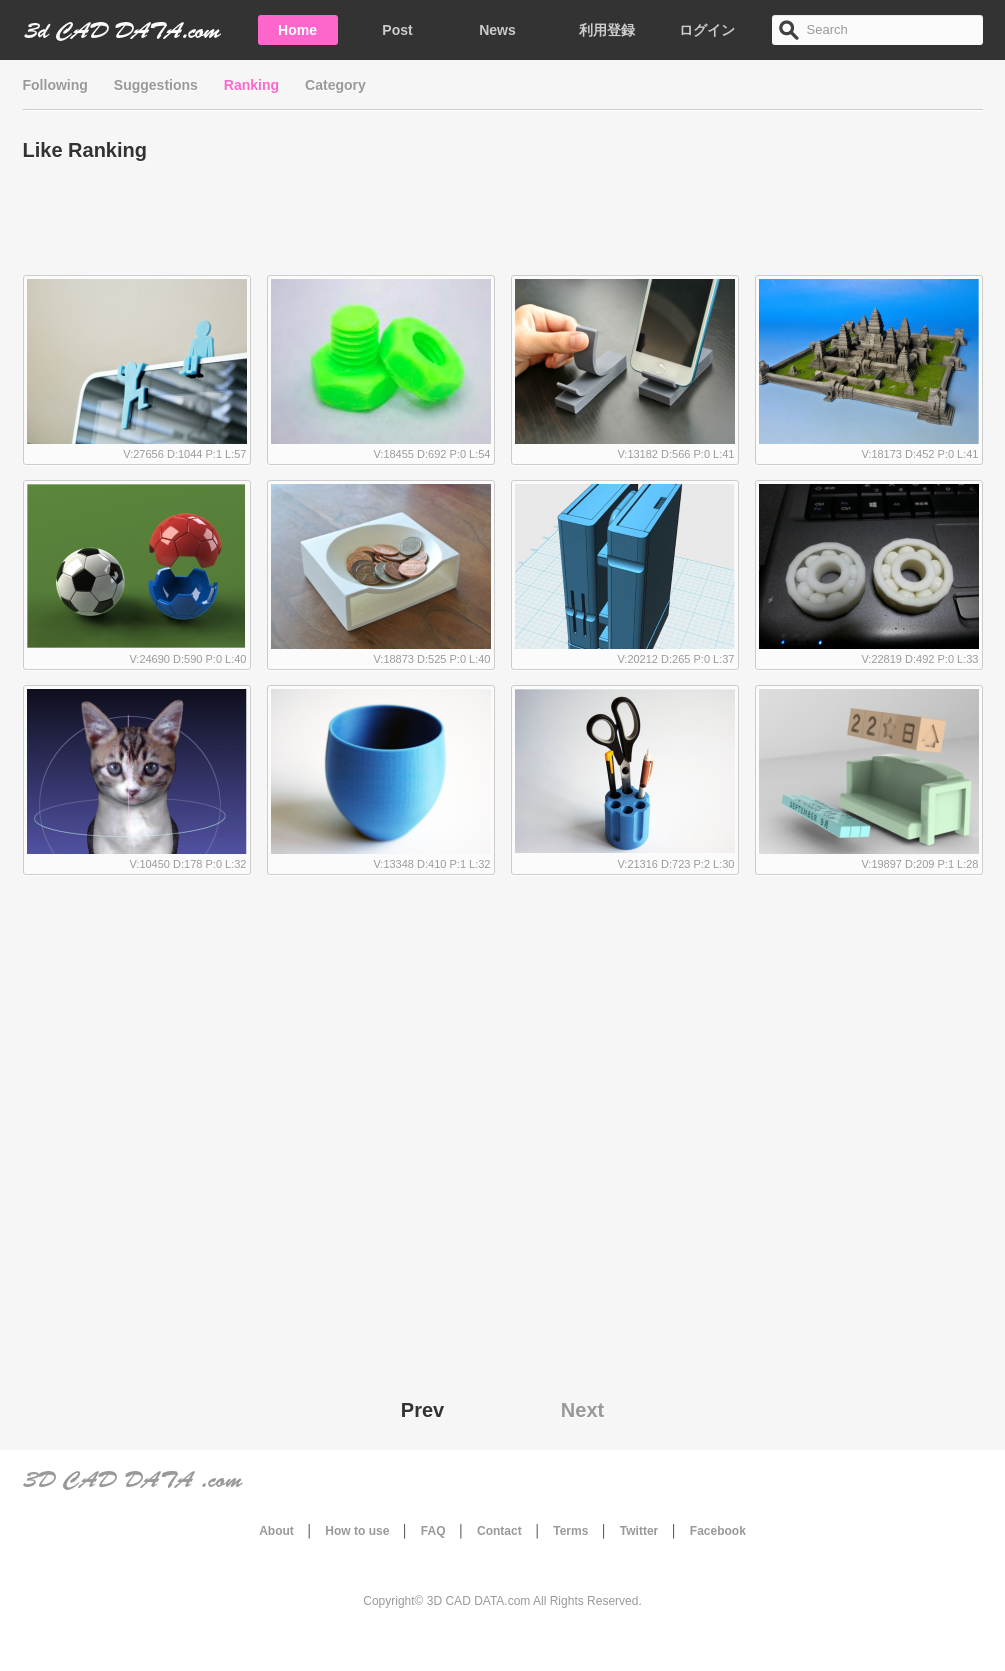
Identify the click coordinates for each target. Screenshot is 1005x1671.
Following (55, 85)
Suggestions (156, 85)
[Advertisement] (503, 225)
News (497, 30)
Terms (570, 1531)
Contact (499, 1531)
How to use (357, 1531)
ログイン (707, 30)
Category (335, 85)
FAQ (433, 1531)
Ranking (251, 85)
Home (297, 30)
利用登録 (607, 30)
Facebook (718, 1531)
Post (397, 30)
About (276, 1531)
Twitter (639, 1531)
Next (582, 1410)
